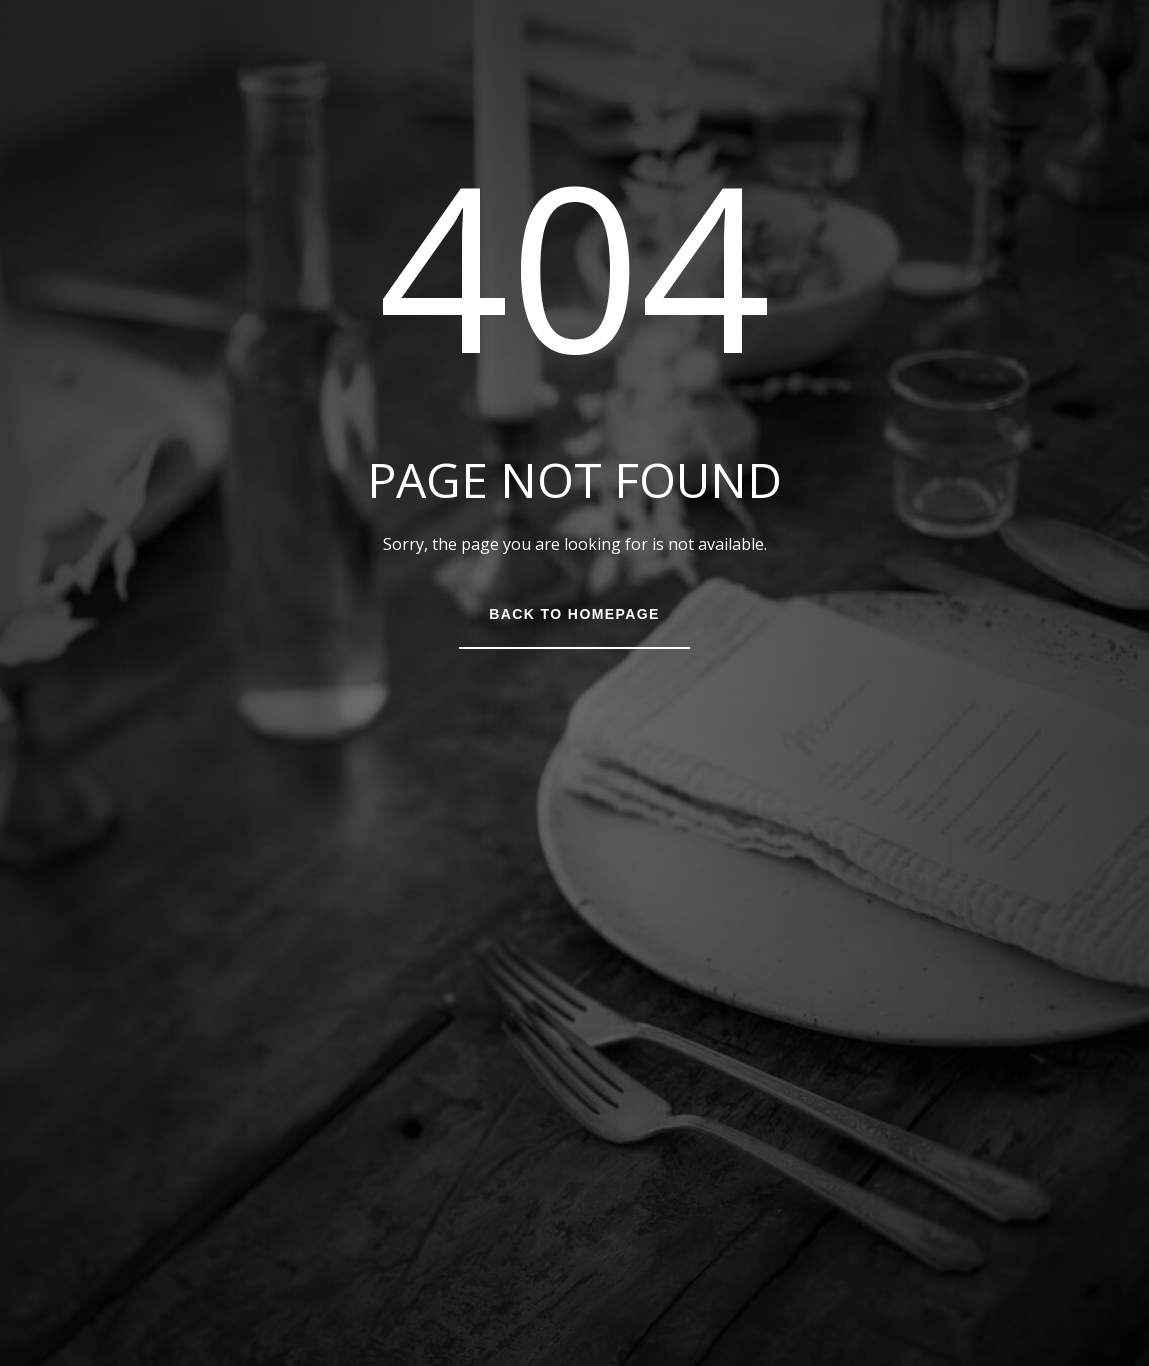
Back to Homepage (574, 614)
